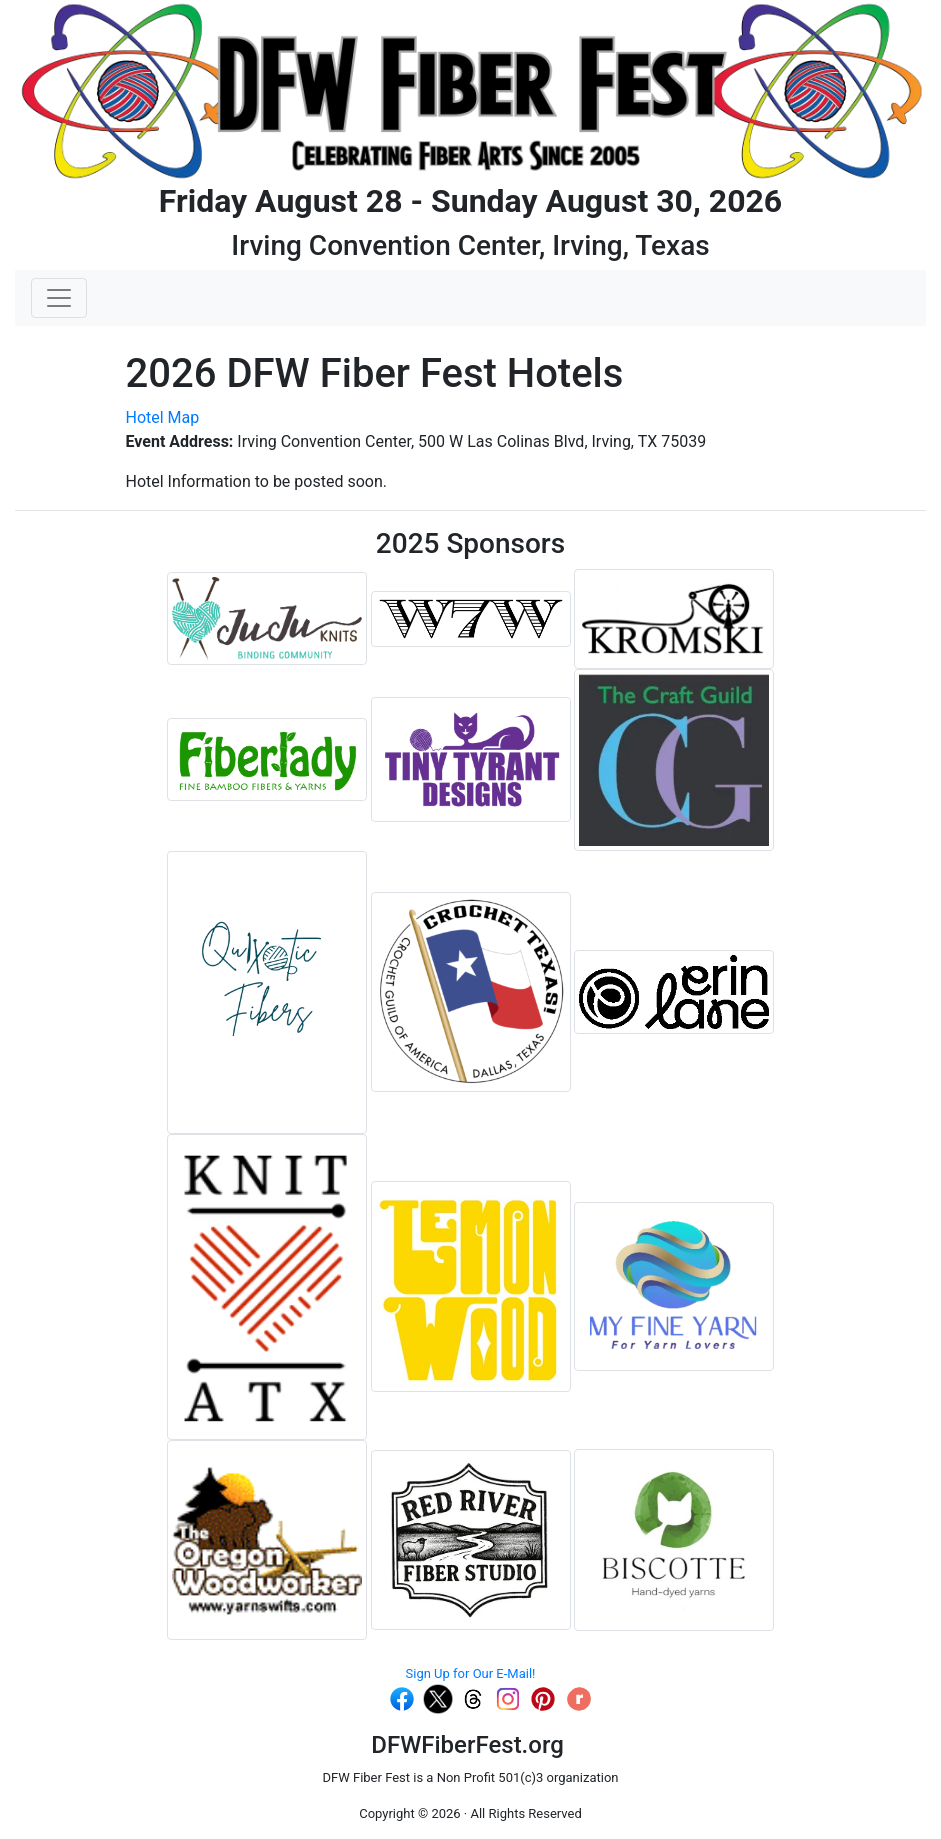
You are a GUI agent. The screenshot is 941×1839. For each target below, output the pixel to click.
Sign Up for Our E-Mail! (471, 1673)
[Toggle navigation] (59, 298)
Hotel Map (163, 417)
